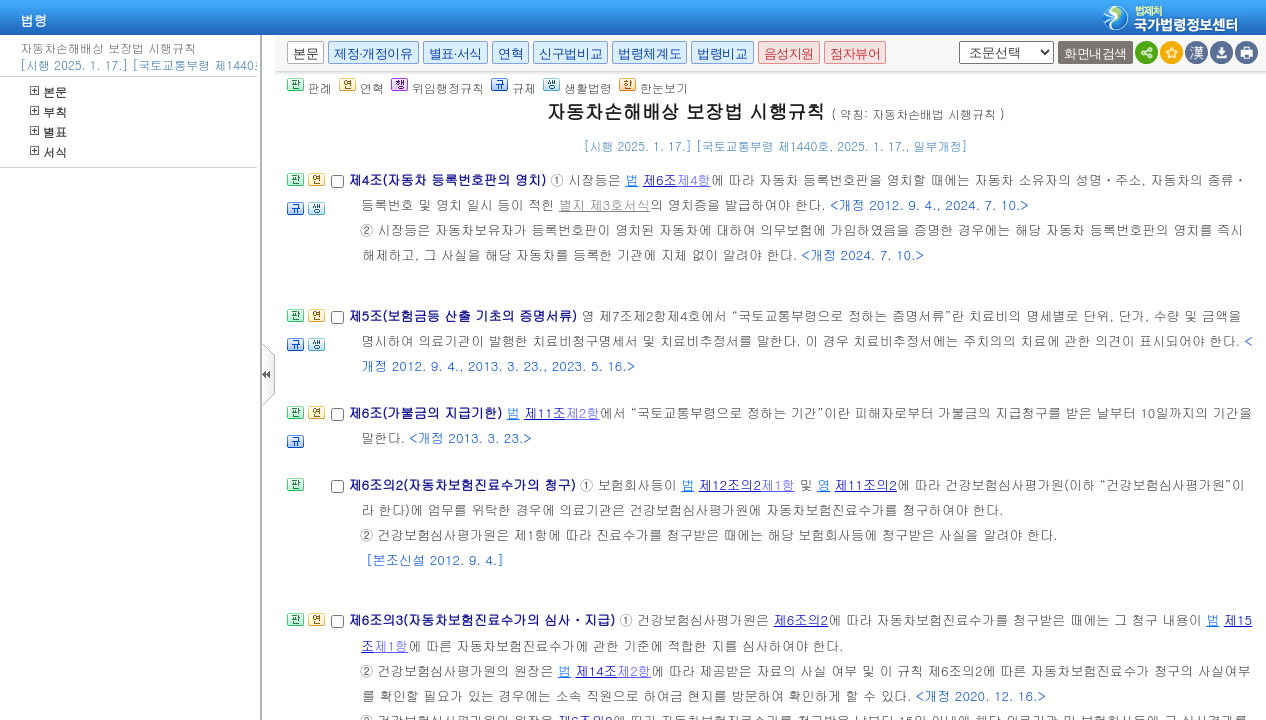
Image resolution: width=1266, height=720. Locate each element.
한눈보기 (653, 87)
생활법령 (577, 87)
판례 (309, 87)
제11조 (545, 412)
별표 (48, 131)
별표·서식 (455, 53)
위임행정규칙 (437, 87)
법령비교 (722, 53)
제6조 (660, 179)
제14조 (596, 670)
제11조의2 (866, 484)
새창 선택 (955, 41)
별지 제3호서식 (604, 204)
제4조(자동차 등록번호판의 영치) (449, 179)
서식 (48, 151)
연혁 (510, 53)
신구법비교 (570, 53)
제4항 (694, 179)
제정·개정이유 (373, 53)
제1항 (778, 484)
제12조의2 (730, 484)
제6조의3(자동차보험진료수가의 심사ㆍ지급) (483, 619)
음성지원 (789, 53)
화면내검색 (1095, 53)
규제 (513, 87)
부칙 (48, 111)
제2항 (583, 412)
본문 (48, 91)
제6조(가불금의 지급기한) (427, 412)
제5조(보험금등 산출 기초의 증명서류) (464, 315)
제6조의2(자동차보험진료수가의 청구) (464, 484)
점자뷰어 (855, 53)
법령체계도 (649, 53)
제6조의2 (800, 619)
